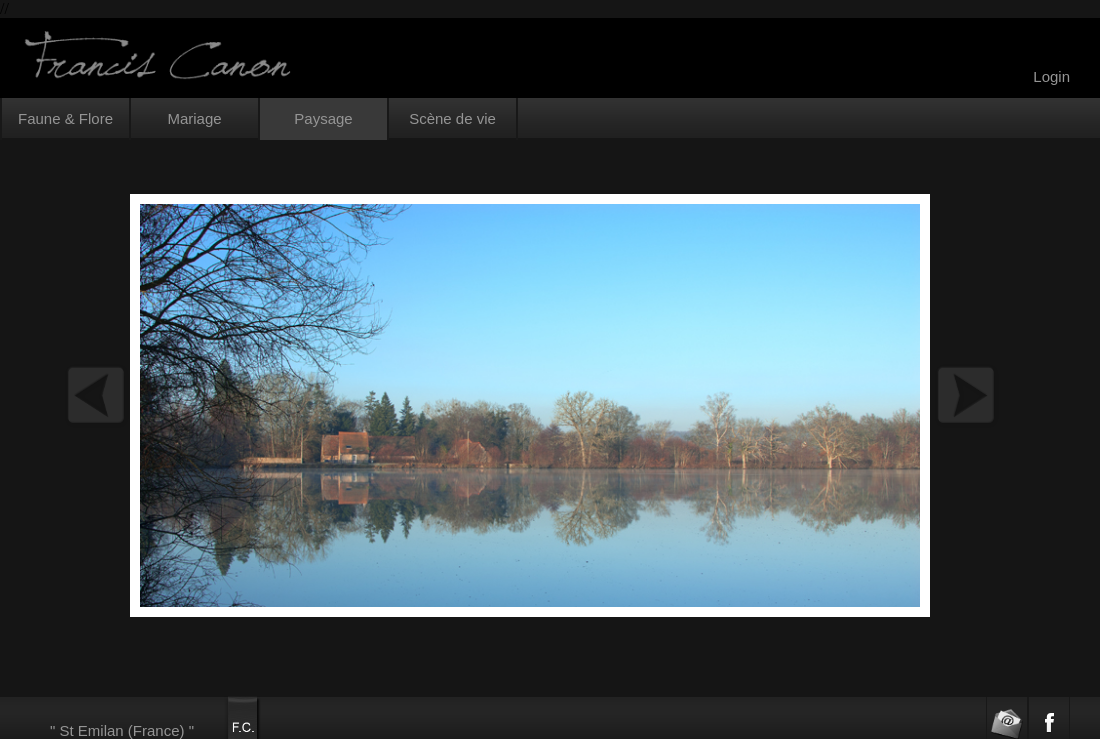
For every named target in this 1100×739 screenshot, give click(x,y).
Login (1051, 76)
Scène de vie (452, 118)
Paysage (323, 118)
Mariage (194, 118)
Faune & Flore (65, 118)
